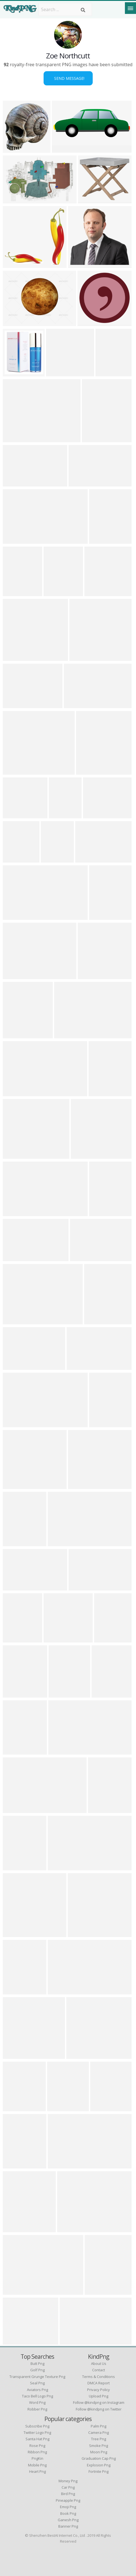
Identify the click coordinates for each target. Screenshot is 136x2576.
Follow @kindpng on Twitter (99, 2409)
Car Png (68, 2487)
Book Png (68, 2513)
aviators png (37, 2389)
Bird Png (68, 2493)
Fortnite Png (99, 2471)
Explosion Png (98, 2465)
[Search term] (65, 9)
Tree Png (98, 2438)
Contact (98, 2369)
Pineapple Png (68, 2500)
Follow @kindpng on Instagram (98, 2402)
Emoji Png (68, 2506)
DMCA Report (98, 2382)
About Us (98, 2363)
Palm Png (98, 2426)
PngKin (37, 2458)
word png (37, 2402)
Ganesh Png (68, 2519)
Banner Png (68, 2526)
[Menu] (130, 8)
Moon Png (98, 2451)
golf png (37, 2369)
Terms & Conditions (98, 2376)
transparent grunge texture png (37, 2376)
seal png (37, 2382)
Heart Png (37, 2471)
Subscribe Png (37, 2426)
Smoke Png (98, 2445)
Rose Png (37, 2445)
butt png (37, 2363)
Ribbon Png (37, 2451)
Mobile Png (37, 2465)
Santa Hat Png (37, 2438)
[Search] (83, 10)
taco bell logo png (37, 2396)
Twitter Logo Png (37, 2432)
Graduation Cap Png (99, 2458)
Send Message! (68, 78)
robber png (37, 2409)
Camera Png (98, 2432)
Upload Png (98, 2396)
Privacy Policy (98, 2389)
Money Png (68, 2480)
